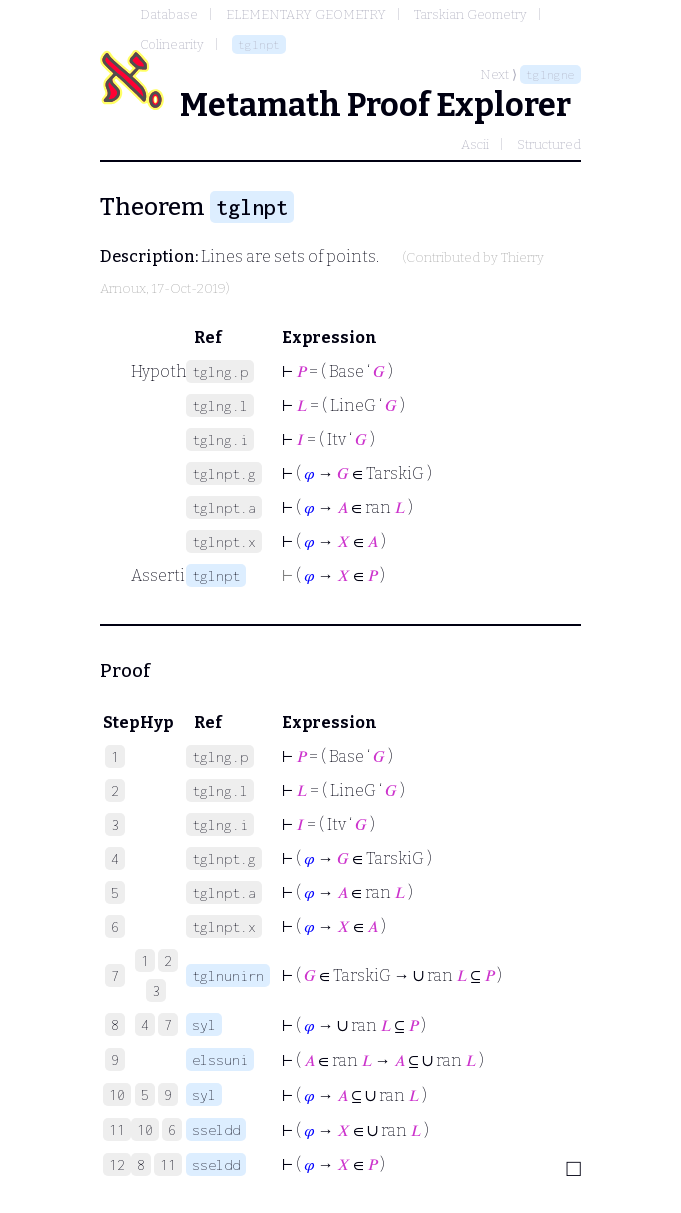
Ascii (475, 144)
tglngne (550, 74)
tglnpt (259, 44)
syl (204, 1024)
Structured (549, 144)
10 (145, 1129)
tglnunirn (228, 975)
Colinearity (172, 44)
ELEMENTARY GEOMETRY (306, 14)
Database (169, 14)
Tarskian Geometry (470, 14)
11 (168, 1164)
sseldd (216, 1129)
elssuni (220, 1059)
